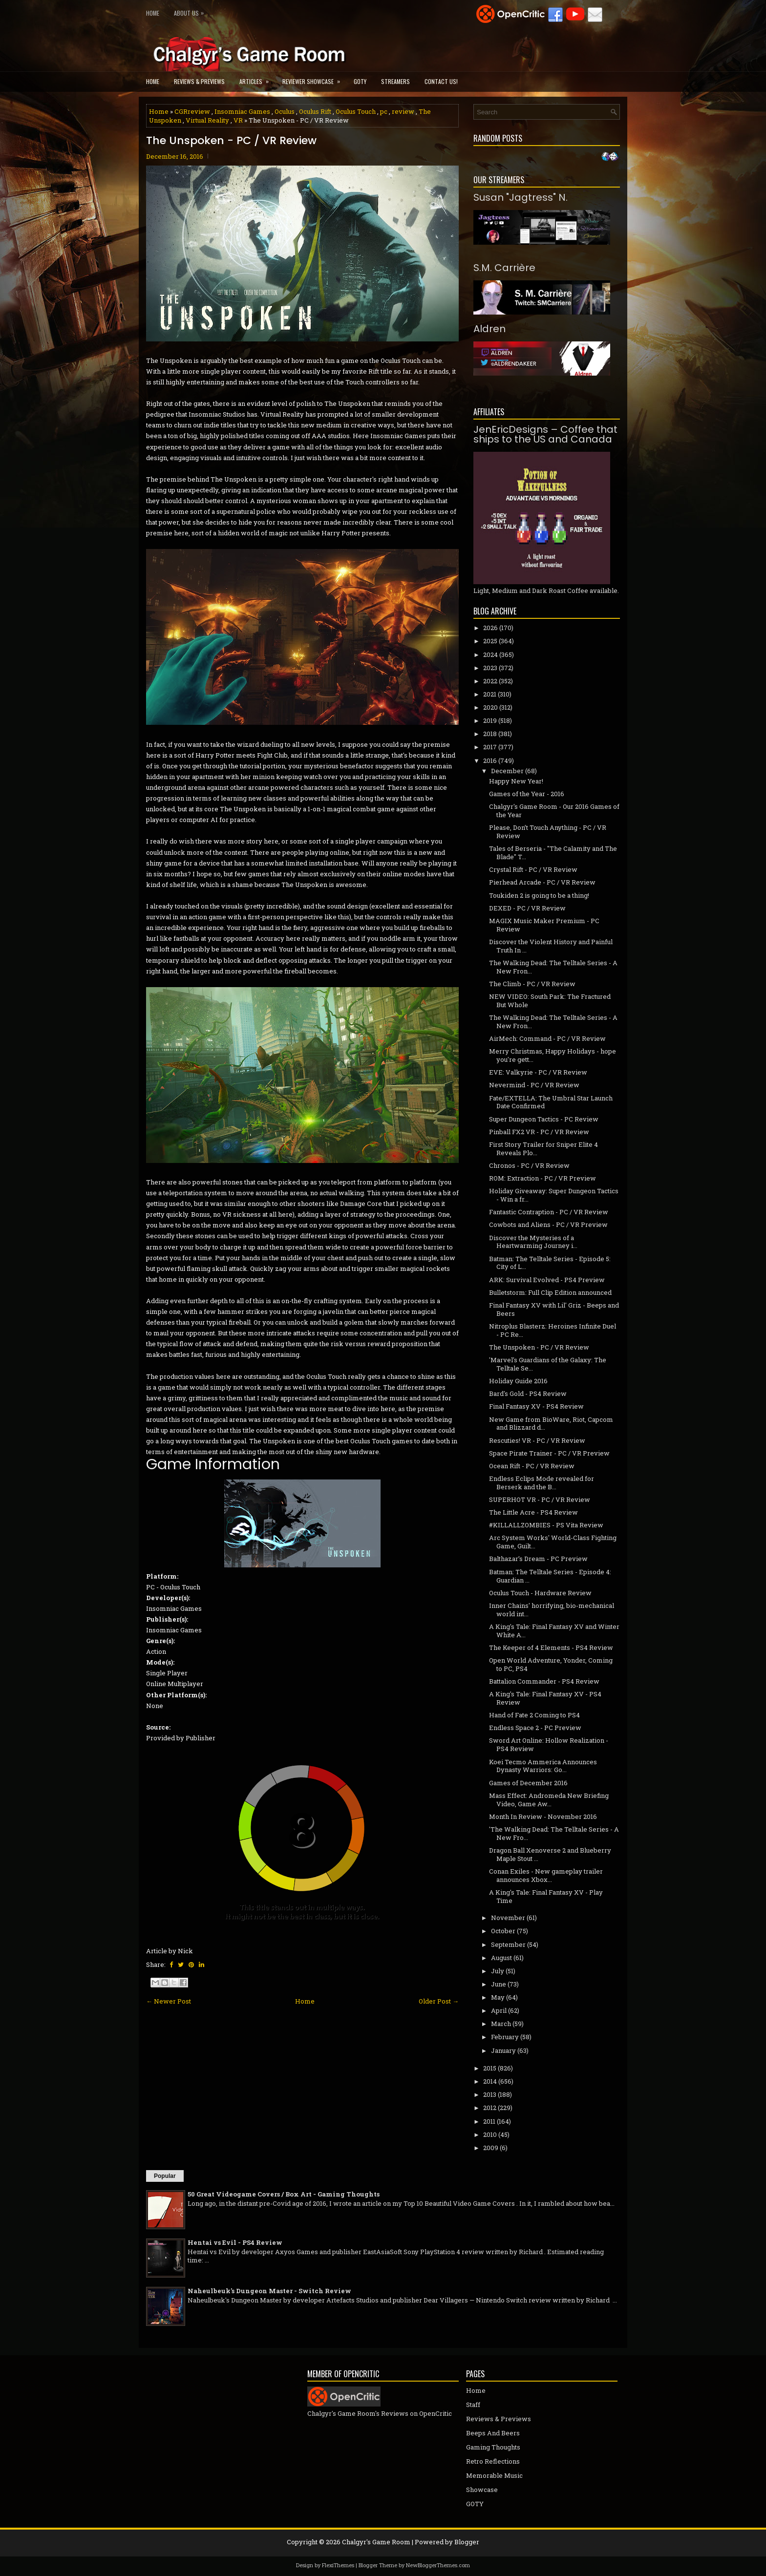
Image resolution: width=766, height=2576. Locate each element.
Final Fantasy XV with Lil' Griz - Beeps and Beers (554, 1309)
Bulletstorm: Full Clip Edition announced (550, 1292)
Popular (165, 2176)
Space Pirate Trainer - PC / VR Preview (549, 1453)
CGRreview (192, 111)
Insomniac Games (242, 111)
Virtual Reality (207, 120)
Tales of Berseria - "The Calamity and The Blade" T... (553, 852)
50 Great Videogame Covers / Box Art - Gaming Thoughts (284, 2194)
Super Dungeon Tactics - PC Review (543, 1119)
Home (152, 13)
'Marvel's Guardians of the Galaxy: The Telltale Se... (547, 1363)
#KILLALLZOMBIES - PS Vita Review (546, 1524)
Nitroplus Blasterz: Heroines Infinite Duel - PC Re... (552, 1330)
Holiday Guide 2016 (518, 1380)
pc (383, 111)
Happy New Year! (516, 781)
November (508, 1917)
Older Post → (439, 2001)
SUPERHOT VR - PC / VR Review (539, 1499)
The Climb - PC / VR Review (532, 983)
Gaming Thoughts (493, 2447)
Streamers (395, 81)
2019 (490, 720)
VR (238, 120)
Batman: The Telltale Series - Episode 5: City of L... (550, 1262)
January (503, 2050)
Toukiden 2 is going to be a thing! (539, 895)
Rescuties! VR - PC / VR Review (537, 1440)
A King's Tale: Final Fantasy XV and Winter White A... (554, 1630)
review (403, 111)
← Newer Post (168, 2001)
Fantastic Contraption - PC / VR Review (548, 1211)
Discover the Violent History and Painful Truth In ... (551, 945)
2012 (489, 2107)
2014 (490, 2081)
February (505, 2036)
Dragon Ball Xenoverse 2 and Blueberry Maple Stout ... (550, 1854)
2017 (490, 746)
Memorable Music (494, 2475)
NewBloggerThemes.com (438, 2565)
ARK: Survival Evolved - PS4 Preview (547, 1279)
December (507, 770)
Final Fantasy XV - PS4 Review (536, 1406)
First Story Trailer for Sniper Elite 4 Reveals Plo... (543, 1148)
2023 (490, 667)
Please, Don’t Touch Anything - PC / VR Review (547, 831)
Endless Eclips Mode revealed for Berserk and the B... (541, 1482)
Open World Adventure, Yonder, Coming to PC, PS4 (551, 1664)
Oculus (285, 111)
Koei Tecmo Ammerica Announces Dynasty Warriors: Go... (543, 1765)
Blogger (466, 2541)
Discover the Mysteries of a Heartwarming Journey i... (533, 1241)
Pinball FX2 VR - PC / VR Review (539, 1131)
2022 (490, 680)
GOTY (360, 81)
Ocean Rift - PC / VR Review (531, 1465)
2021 (489, 694)
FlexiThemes (338, 2565)
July (497, 1970)
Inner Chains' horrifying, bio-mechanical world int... (551, 1609)
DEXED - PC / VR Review (527, 908)
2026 (490, 627)
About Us (191, 11)
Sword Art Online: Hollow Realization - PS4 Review (548, 1744)
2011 (489, 2121)
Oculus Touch (356, 111)
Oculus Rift (315, 111)
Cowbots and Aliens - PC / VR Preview (548, 1224)
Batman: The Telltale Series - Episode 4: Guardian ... (550, 1575)
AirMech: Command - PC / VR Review (547, 1038)
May (498, 1997)
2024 (490, 654)
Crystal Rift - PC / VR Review (533, 869)
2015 (489, 2068)
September (508, 1944)
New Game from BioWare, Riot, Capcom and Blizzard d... (551, 1423)
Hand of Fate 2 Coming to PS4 (534, 1714)
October (503, 1930)
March (501, 2023)
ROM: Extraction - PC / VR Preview (542, 1178)
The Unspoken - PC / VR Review (231, 141)
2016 (490, 760)
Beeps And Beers (493, 2432)
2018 (490, 733)
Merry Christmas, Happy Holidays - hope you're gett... (552, 1055)
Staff (473, 2404)
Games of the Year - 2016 (526, 793)
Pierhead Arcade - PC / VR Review (542, 882)
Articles (257, 78)
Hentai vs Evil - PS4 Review (235, 2242)
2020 (490, 707)
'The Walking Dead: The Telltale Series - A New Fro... (554, 1833)
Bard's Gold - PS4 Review (528, 1393)
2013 (489, 2094)
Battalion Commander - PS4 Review (544, 1681)
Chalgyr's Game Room (376, 2541)
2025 (490, 640)
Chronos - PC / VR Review (529, 1165)
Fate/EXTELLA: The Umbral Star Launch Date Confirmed (551, 1102)
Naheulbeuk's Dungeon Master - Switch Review (269, 2290)
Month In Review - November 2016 (543, 1816)
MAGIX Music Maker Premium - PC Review (544, 924)
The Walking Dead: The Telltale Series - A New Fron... (553, 966)
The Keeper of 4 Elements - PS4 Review (551, 1647)
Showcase (482, 2489)
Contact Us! (441, 81)
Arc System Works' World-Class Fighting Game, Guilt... (553, 1541)
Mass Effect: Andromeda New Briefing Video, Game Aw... (549, 1799)
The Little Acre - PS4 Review (533, 1512)
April (499, 2010)
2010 (490, 2134)
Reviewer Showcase (314, 78)
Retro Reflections (493, 2461)
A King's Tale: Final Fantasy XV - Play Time (546, 1896)
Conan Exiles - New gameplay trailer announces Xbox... (546, 1875)
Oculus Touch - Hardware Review (540, 1592)
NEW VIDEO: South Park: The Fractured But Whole (550, 1000)
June (498, 1984)
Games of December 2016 (528, 1782)
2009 (490, 2147)
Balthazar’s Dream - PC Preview (538, 1558)
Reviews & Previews (199, 81)
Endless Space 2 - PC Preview (535, 1727)
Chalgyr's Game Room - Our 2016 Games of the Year (554, 810)
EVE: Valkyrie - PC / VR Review (538, 1072)
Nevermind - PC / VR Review (534, 1084)
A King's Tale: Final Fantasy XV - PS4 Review (545, 1698)
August (501, 1957)
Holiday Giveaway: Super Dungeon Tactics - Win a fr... (553, 1195)
